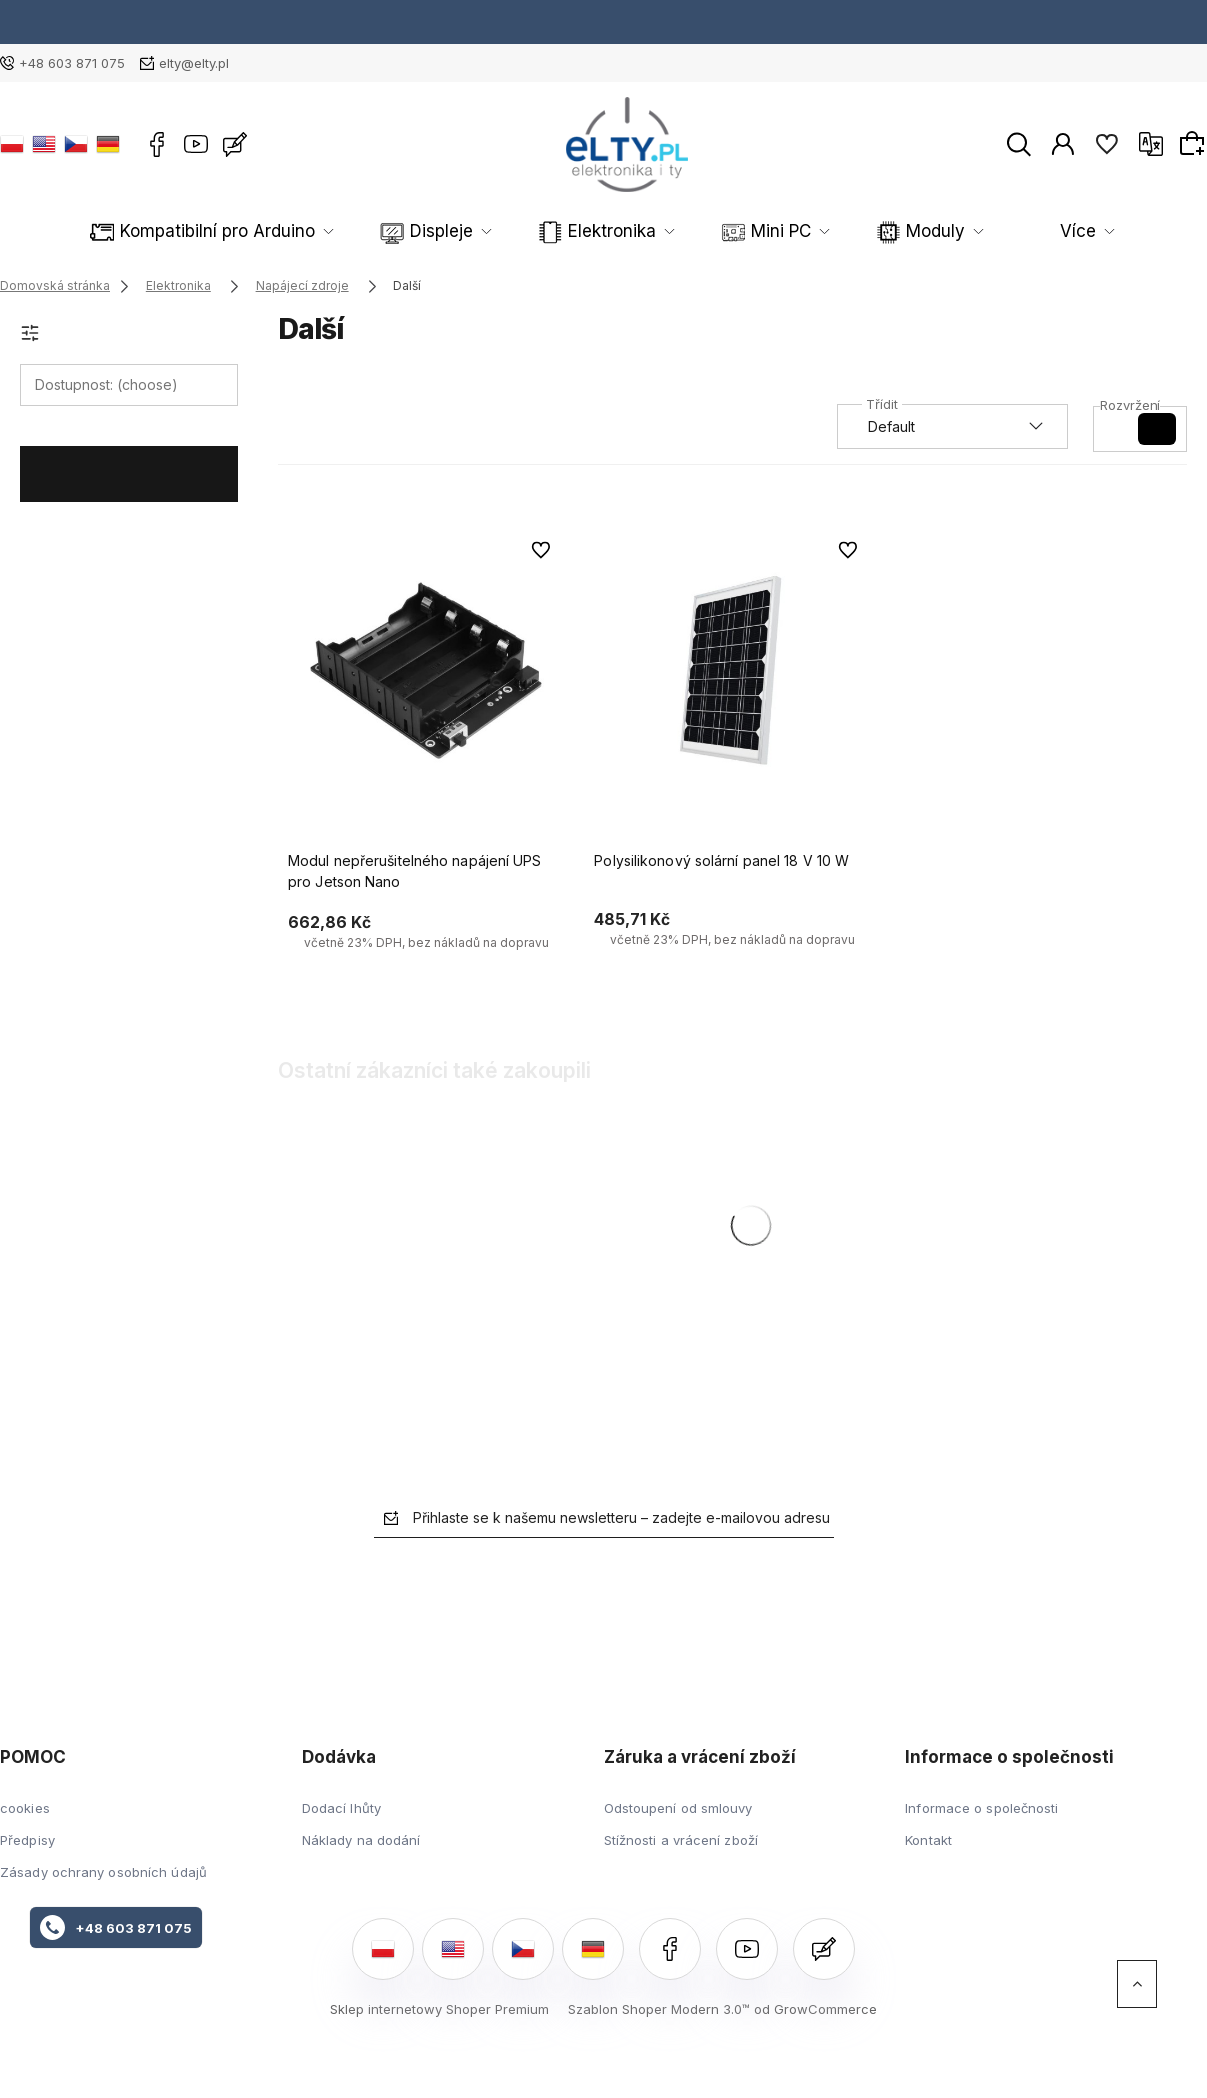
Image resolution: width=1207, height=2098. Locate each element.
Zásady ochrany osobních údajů (103, 1872)
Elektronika (479, 231)
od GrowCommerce (815, 2009)
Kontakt (928, 1840)
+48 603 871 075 (72, 63)
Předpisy (27, 1840)
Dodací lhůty (341, 1808)
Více (1128, 231)
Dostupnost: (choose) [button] (106, 384)
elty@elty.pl (194, 63)
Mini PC (618, 231)
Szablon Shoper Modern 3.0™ (659, 2009)
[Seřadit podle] (952, 426)
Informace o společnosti (981, 1808)
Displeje (339, 231)
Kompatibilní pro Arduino (154, 231)
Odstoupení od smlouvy (678, 1808)
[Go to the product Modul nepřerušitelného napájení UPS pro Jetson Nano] (426, 670)
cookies (25, 1808)
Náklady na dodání (361, 1840)
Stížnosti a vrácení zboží (681, 1840)
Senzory (1010, 231)
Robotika (876, 231)
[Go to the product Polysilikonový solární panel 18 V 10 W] (732, 670)
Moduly (745, 231)
